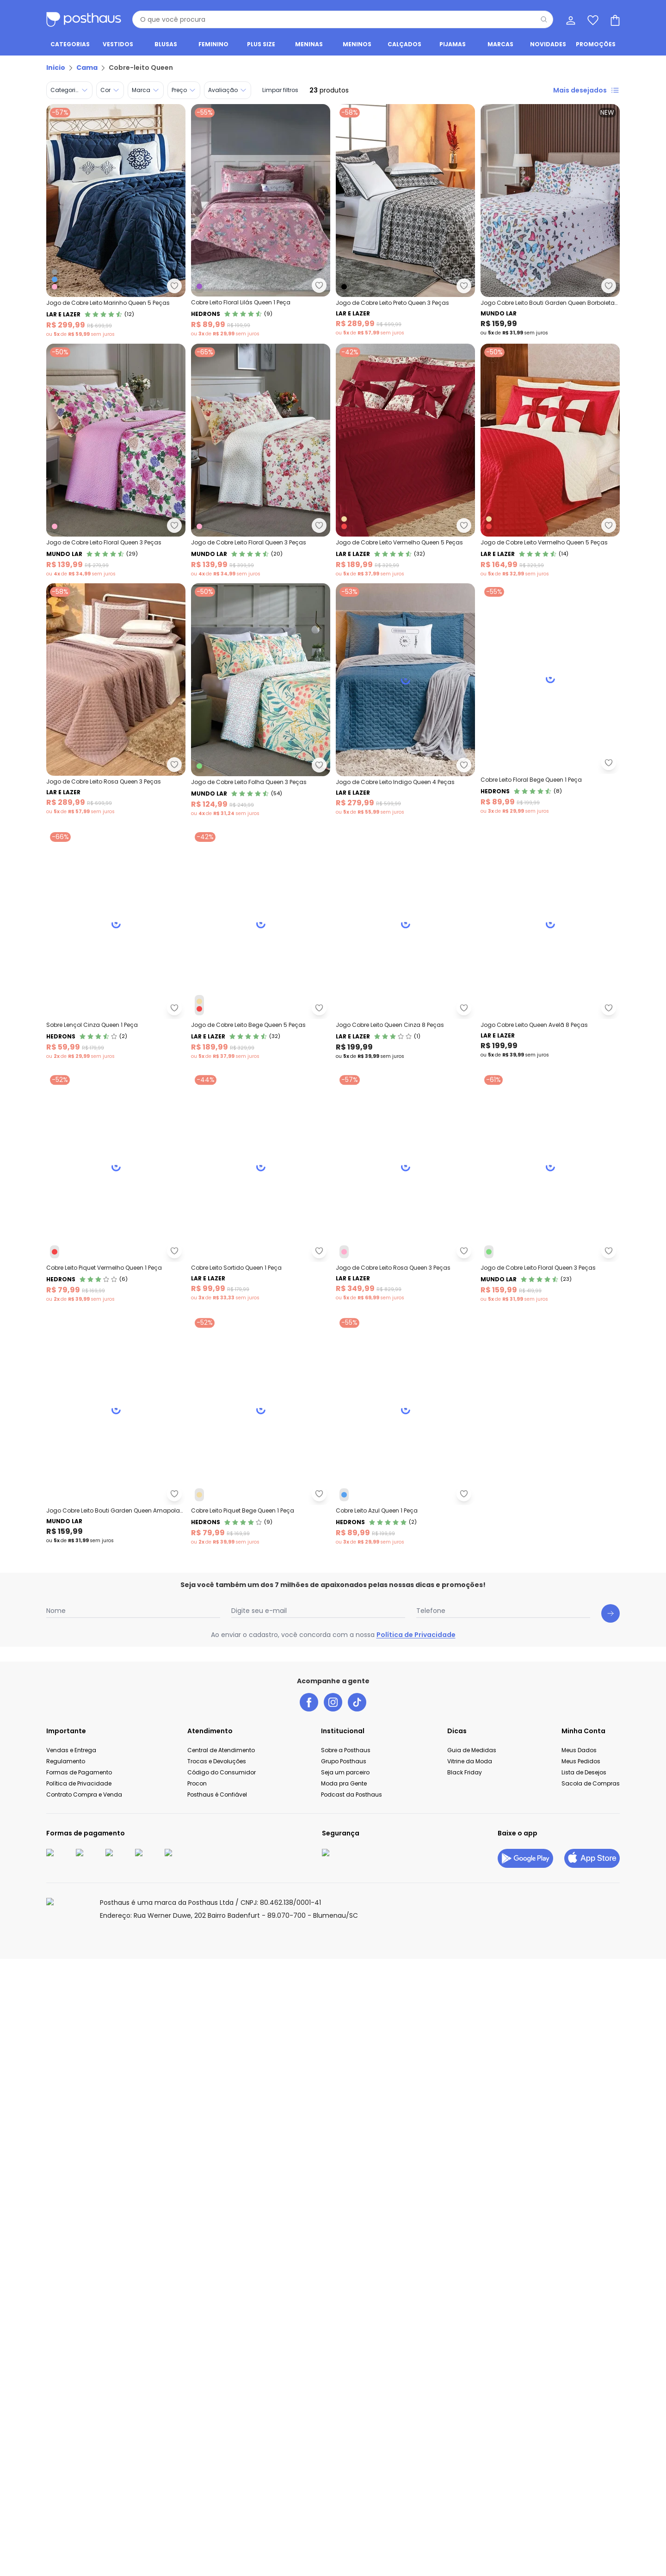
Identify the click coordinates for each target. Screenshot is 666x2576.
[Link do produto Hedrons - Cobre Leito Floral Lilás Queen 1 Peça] (260, 221)
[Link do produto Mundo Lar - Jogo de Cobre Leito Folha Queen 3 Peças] (260, 700)
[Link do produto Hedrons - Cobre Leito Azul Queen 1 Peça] (115, 2415)
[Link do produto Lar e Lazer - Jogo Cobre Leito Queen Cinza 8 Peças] (115, 1435)
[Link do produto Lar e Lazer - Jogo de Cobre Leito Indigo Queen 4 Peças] (115, 945)
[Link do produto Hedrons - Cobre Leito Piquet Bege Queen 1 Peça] (260, 2170)
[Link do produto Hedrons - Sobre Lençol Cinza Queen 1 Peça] (115, 1190)
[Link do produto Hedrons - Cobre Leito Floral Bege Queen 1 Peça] (260, 945)
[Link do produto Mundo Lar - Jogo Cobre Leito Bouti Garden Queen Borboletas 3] (550, 221)
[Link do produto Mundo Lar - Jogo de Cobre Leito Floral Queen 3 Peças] (115, 461)
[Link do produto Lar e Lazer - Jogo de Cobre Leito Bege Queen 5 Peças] (260, 1190)
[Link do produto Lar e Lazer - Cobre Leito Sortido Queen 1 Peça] (260, 1680)
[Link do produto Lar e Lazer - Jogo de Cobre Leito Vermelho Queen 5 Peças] (405, 461)
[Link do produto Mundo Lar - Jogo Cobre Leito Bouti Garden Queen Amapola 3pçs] (115, 2170)
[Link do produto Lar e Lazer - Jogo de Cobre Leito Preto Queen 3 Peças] (405, 221)
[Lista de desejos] (592, 19)
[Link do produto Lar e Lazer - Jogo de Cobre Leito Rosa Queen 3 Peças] (115, 700)
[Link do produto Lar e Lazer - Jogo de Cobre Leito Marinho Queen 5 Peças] (115, 221)
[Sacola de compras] (614, 19)
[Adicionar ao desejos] (319, 285)
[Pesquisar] (543, 19)
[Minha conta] (569, 19)
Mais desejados (586, 90)
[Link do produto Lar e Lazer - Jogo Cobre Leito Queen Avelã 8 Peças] (260, 1435)
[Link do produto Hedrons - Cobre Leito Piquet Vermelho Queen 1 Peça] (115, 1680)
